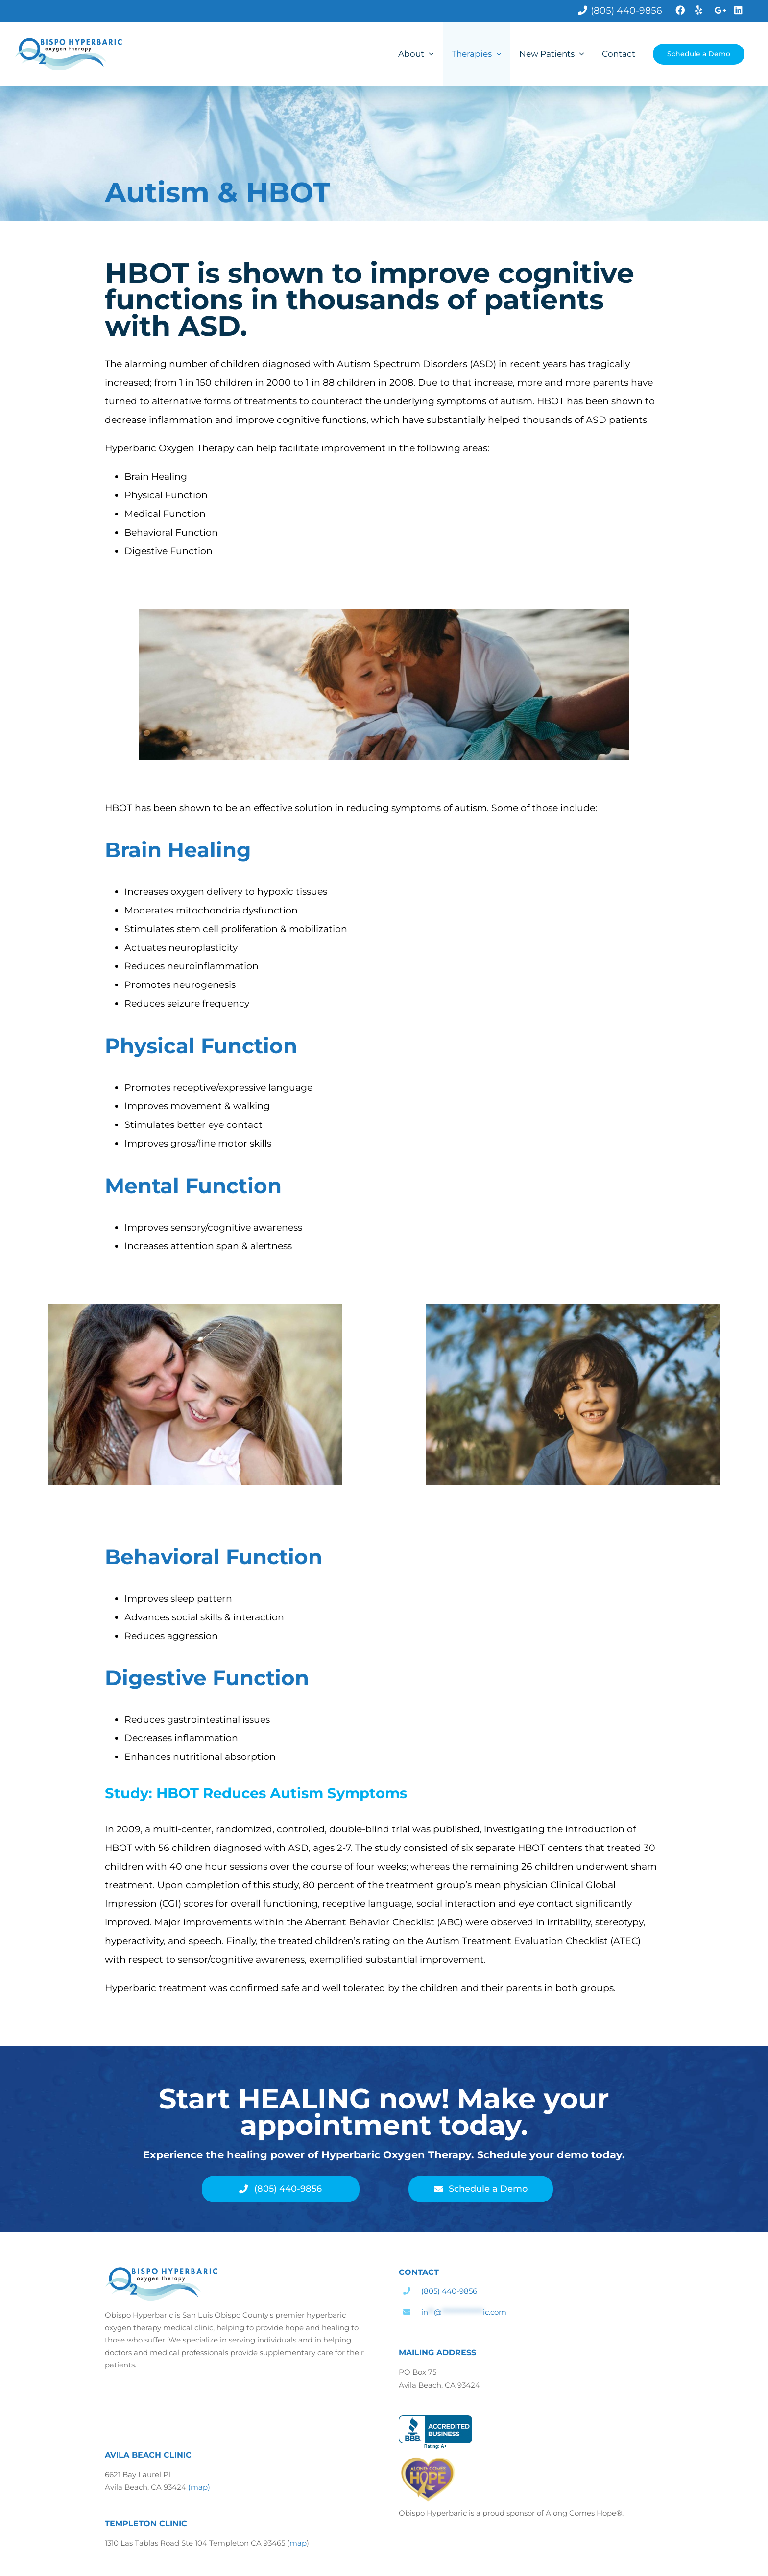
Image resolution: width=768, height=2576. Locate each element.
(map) (199, 2487)
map (298, 2543)
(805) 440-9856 (449, 2290)
